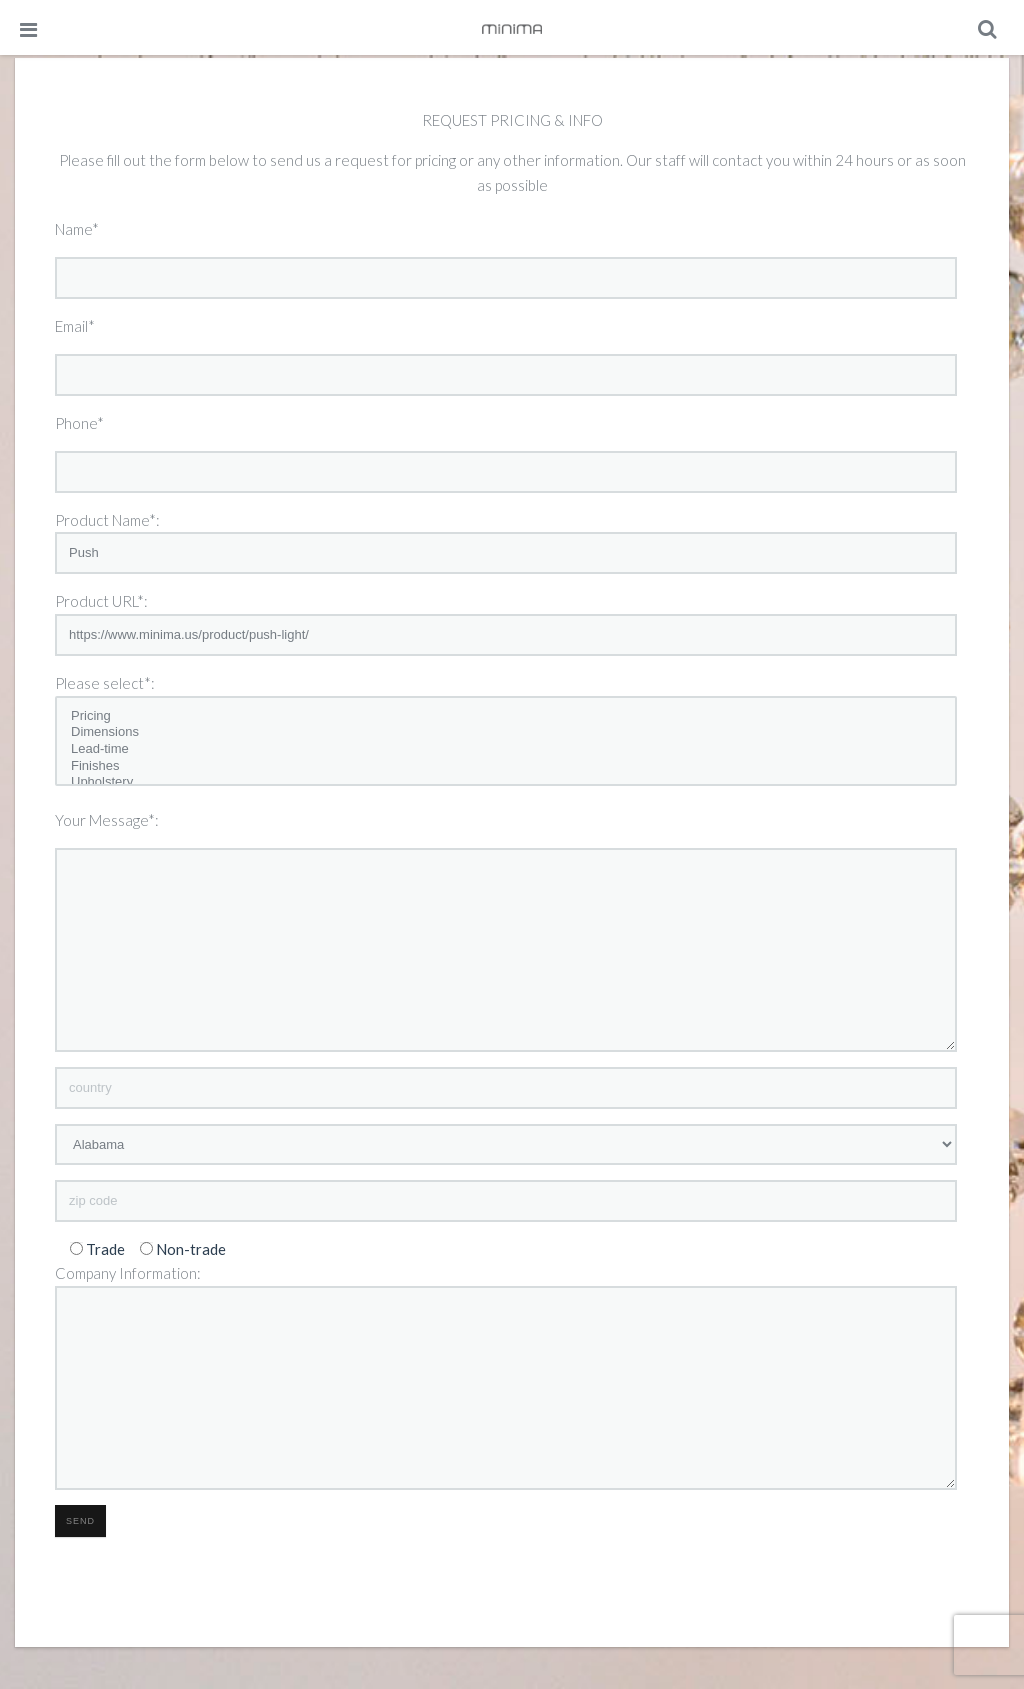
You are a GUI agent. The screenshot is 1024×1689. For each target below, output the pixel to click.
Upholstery (506, 782)
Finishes (506, 766)
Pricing (506, 716)
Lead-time (506, 749)
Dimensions (506, 732)
